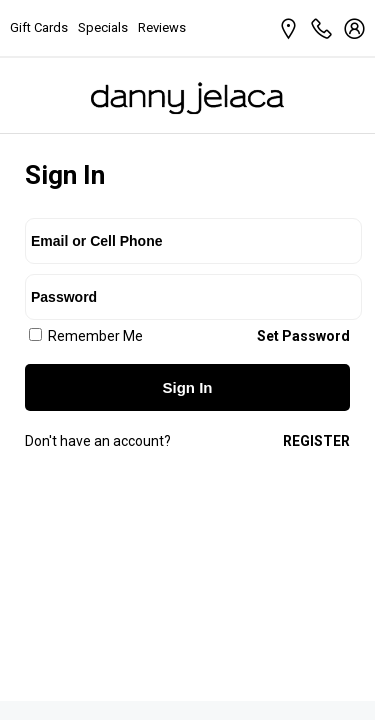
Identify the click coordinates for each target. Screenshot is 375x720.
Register (316, 441)
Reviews (162, 27)
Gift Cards (39, 27)
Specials (103, 27)
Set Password (303, 336)
